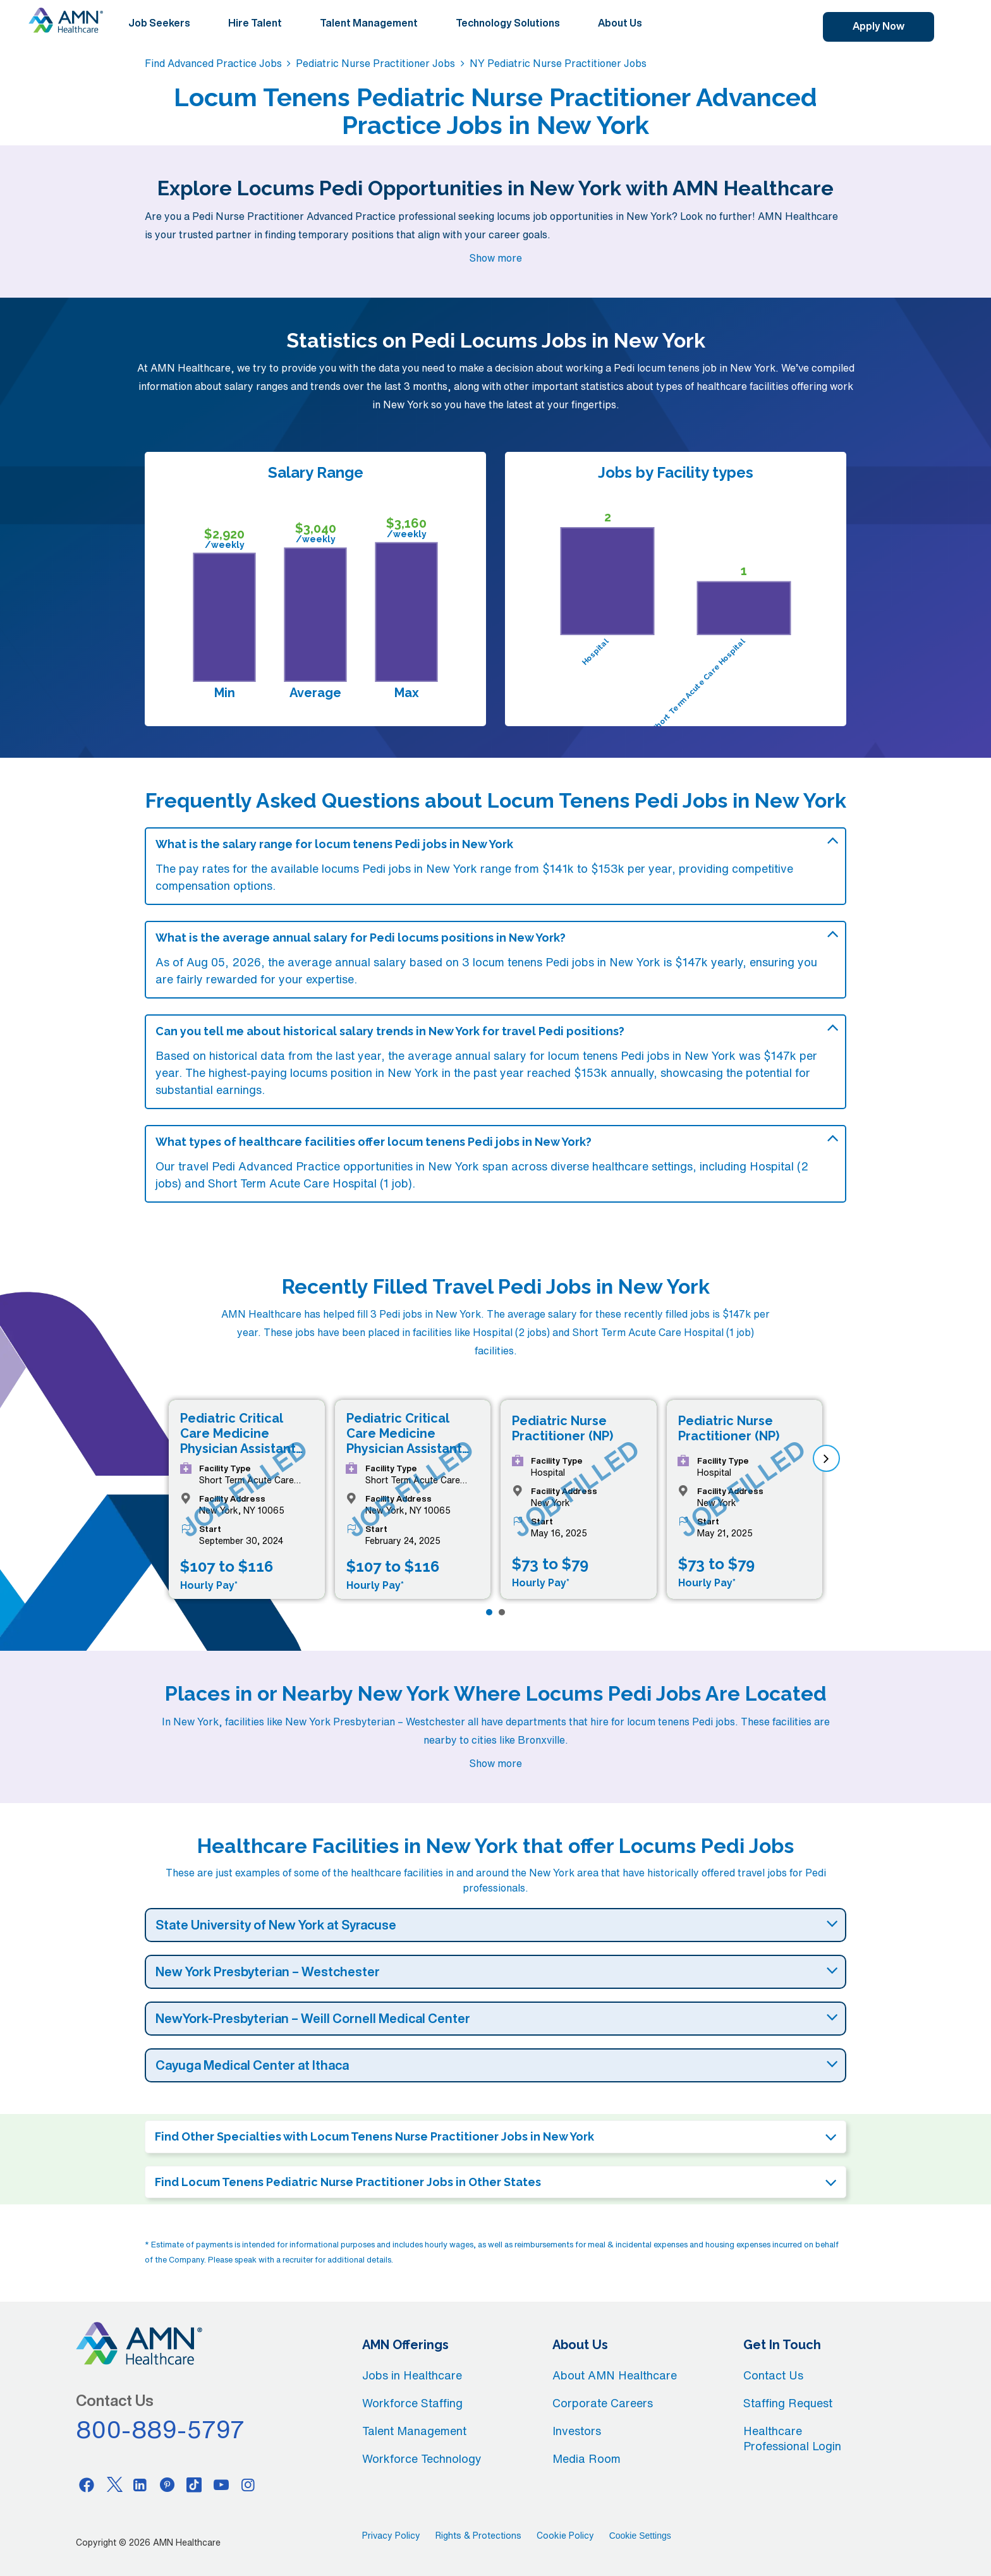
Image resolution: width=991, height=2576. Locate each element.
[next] (826, 1458)
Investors (576, 2430)
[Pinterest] (167, 2484)
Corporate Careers (602, 2403)
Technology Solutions (508, 23)
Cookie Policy (565, 2535)
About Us (620, 23)
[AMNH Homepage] (65, 20)
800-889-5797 (160, 2429)
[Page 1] (489, 1612)
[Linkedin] (140, 2484)
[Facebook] (86, 2484)
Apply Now (878, 26)
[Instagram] (248, 2484)
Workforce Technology (422, 2458)
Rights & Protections (478, 2535)
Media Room (586, 2458)
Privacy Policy (391, 2535)
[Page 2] (502, 1612)
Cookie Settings (640, 2535)
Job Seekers (159, 23)
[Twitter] (114, 2484)
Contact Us (773, 2375)
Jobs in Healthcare (412, 2375)
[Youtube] (221, 2484)
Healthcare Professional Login (792, 2438)
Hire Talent (255, 23)
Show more (495, 258)
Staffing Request (787, 2403)
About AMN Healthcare (614, 2375)
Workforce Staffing (412, 2403)
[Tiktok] (194, 2484)
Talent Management (369, 23)
